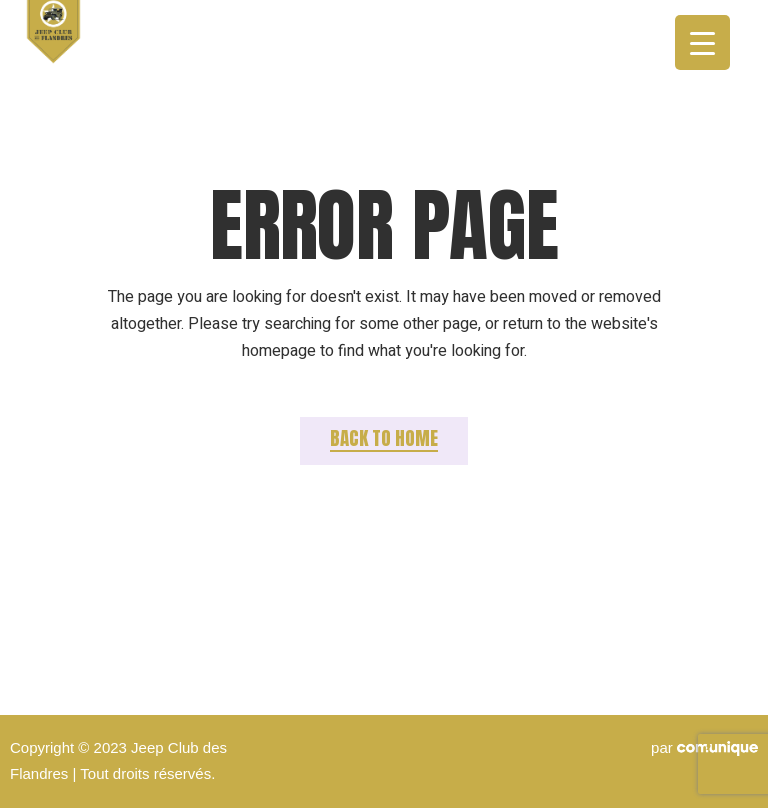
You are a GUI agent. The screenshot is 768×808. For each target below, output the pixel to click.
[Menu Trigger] (702, 42)
